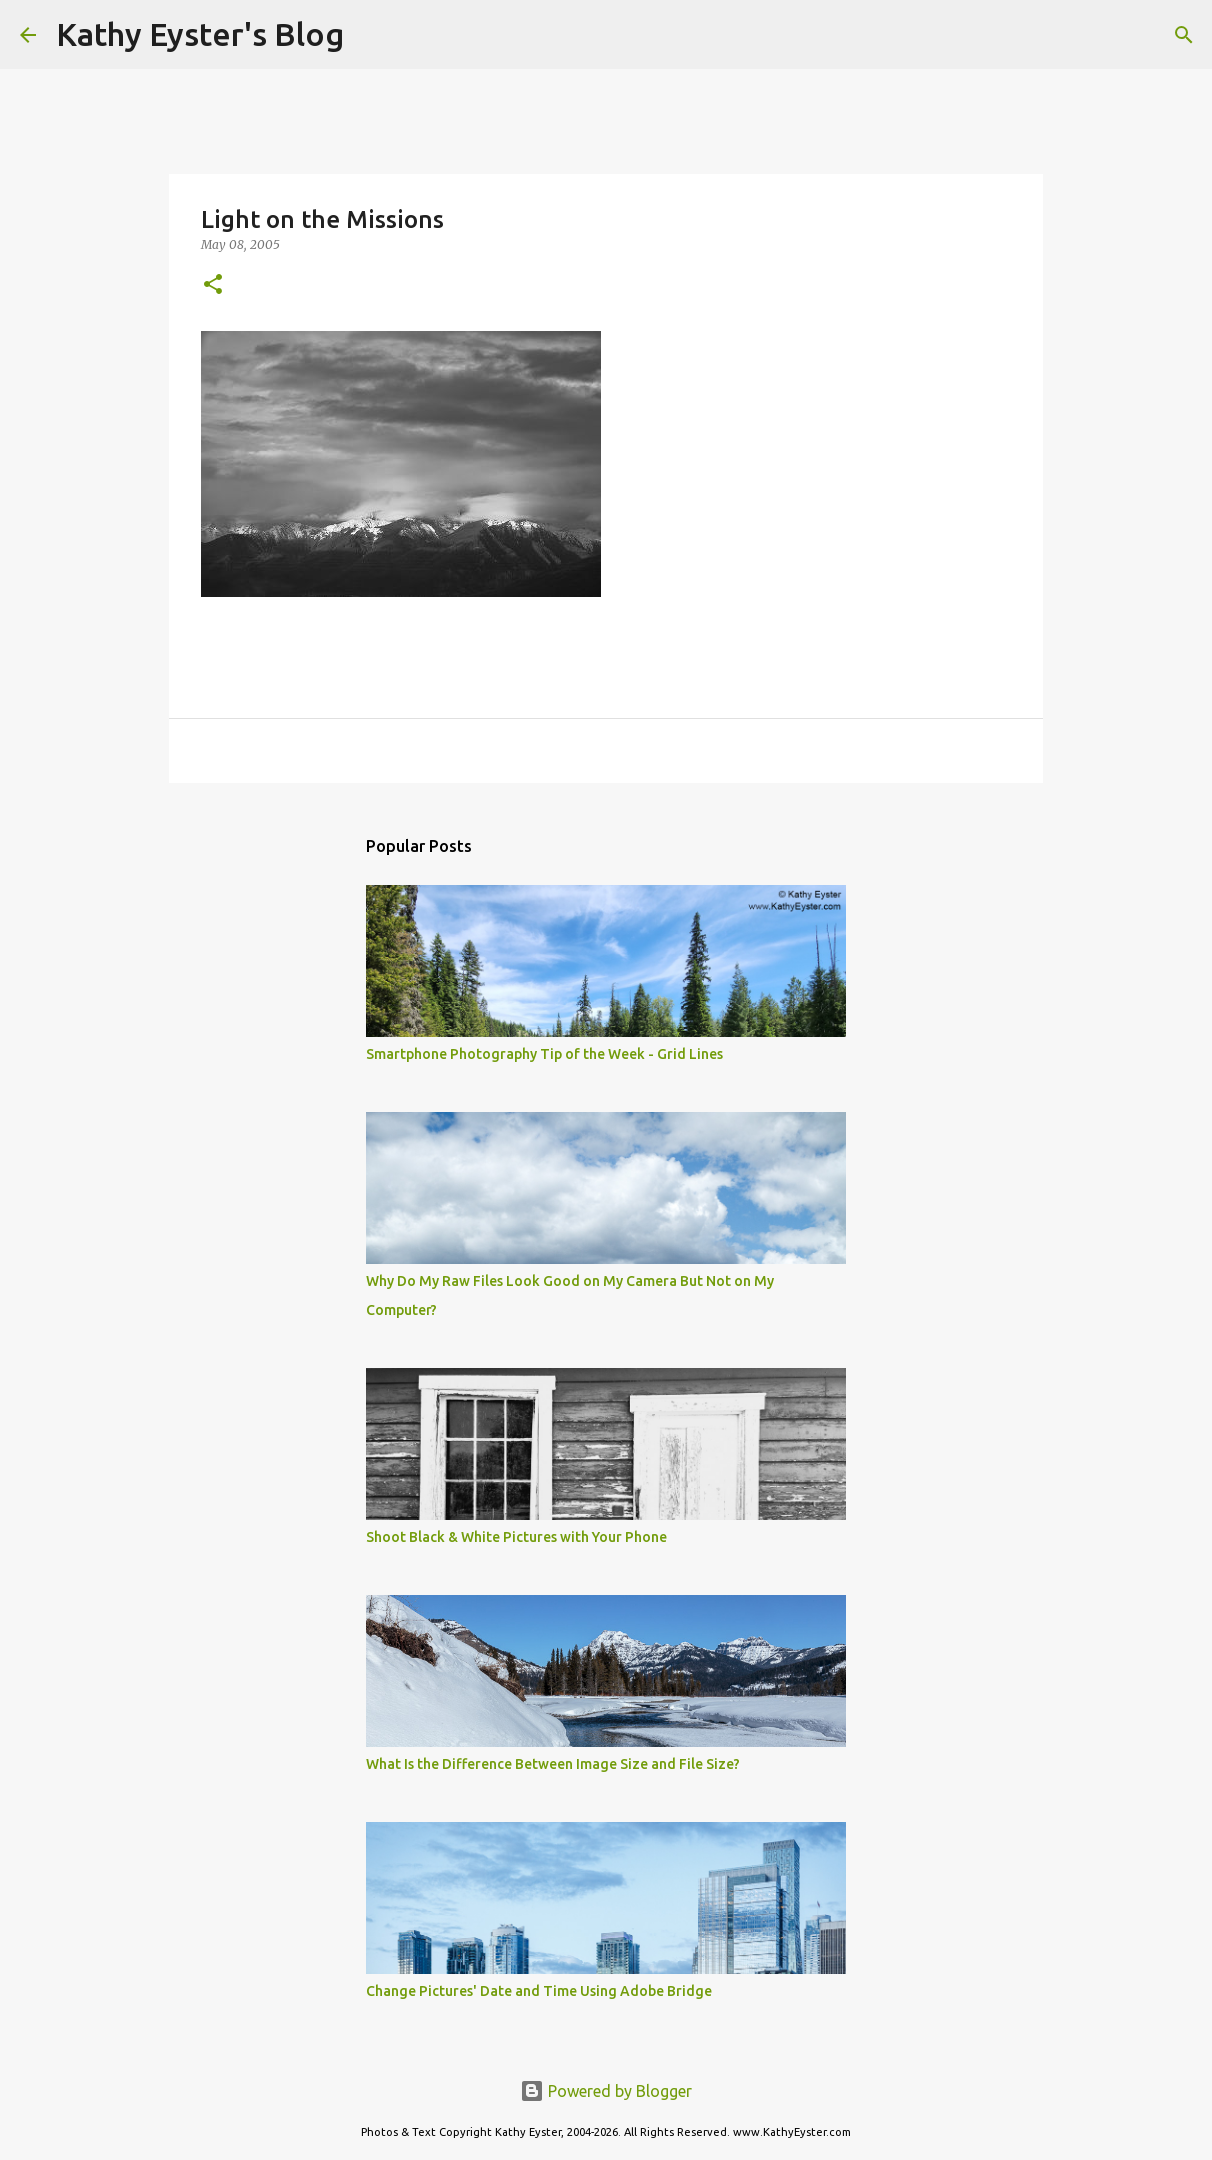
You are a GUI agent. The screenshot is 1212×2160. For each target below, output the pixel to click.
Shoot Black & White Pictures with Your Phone (516, 1537)
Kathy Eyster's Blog (200, 34)
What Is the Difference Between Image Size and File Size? (553, 1764)
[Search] (372, 35)
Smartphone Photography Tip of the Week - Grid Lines (544, 1054)
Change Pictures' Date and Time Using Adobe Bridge (539, 1991)
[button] (213, 285)
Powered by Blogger (606, 2091)
